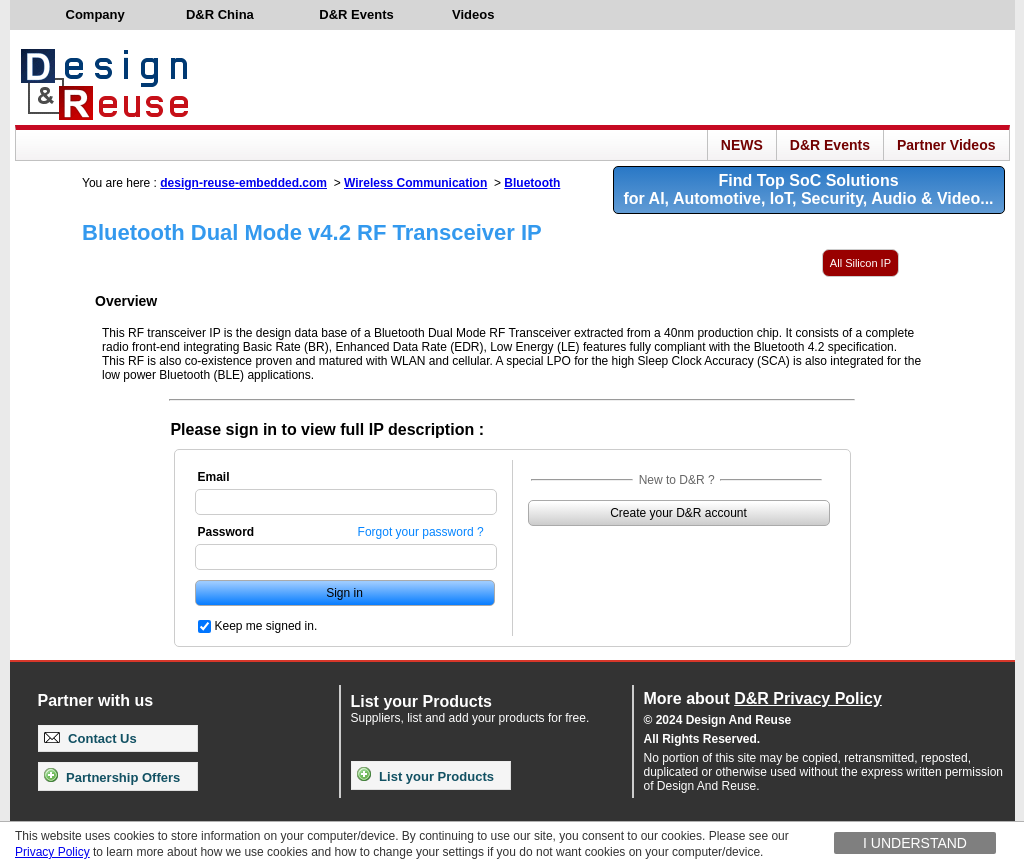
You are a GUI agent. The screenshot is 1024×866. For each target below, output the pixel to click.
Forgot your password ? (421, 532)
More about (763, 698)
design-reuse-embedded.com (243, 183)
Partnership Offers (112, 777)
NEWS (742, 145)
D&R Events (830, 145)
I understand (915, 843)
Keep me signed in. (266, 626)
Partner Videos (946, 145)
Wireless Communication (415, 183)
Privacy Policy (52, 852)
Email (214, 477)
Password (226, 532)
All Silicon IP (860, 263)
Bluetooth (532, 183)
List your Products (425, 776)
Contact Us (90, 738)
